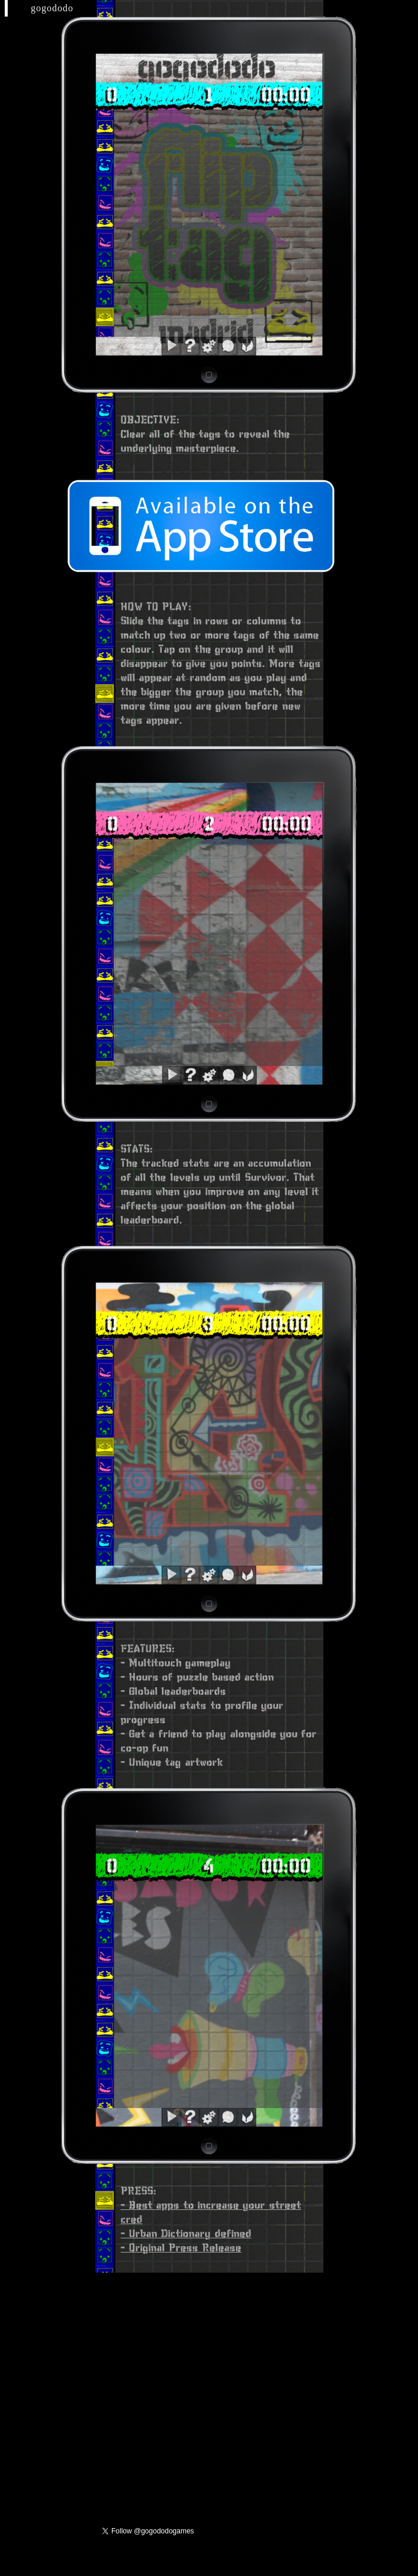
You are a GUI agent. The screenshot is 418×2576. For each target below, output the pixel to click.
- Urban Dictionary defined (186, 2233)
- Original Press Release (181, 2247)
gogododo (52, 8)
